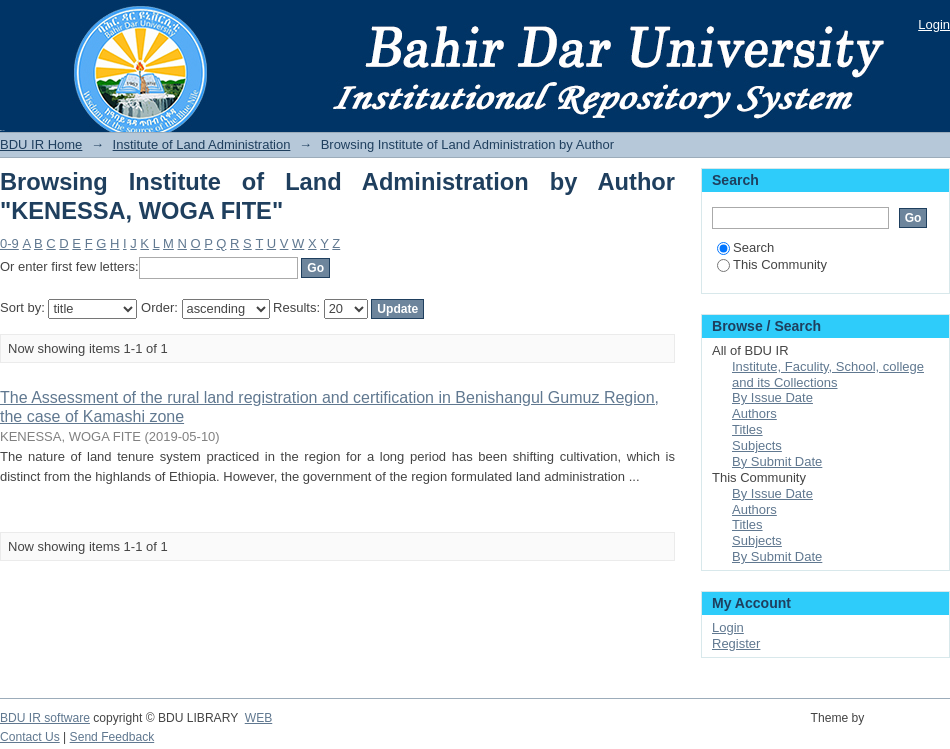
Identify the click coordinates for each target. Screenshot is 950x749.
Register (736, 643)
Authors (754, 413)
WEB (259, 718)
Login (934, 24)
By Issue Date (772, 397)
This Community (772, 264)
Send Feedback (112, 737)
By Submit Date (777, 461)
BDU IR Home (41, 144)
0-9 (9, 243)
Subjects (757, 445)
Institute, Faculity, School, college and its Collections (828, 374)
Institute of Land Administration (202, 144)
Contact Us (30, 737)
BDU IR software (45, 718)
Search (745, 247)
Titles (747, 429)
